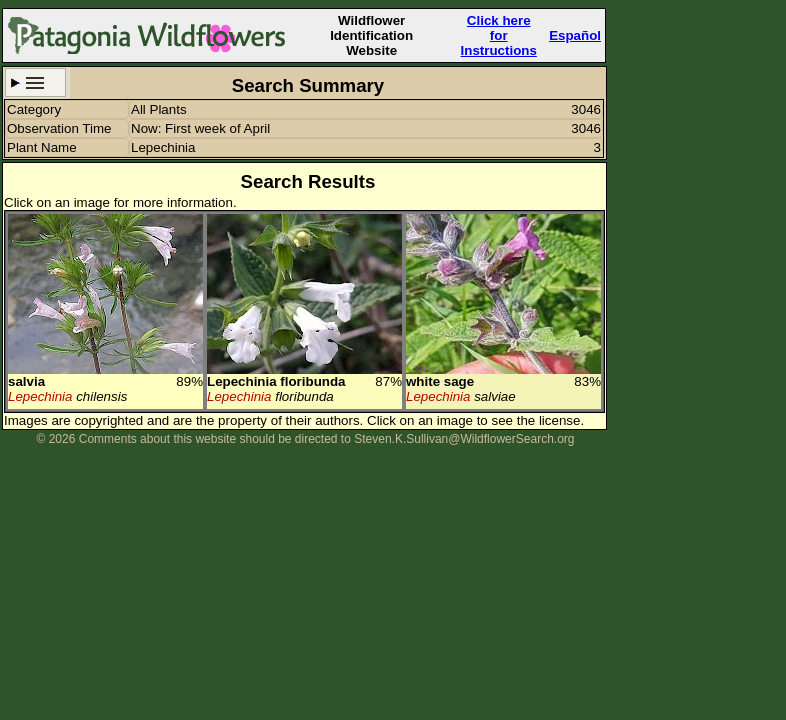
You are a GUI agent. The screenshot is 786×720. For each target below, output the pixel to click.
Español (575, 35)
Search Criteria (35, 82)
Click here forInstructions (499, 35)
